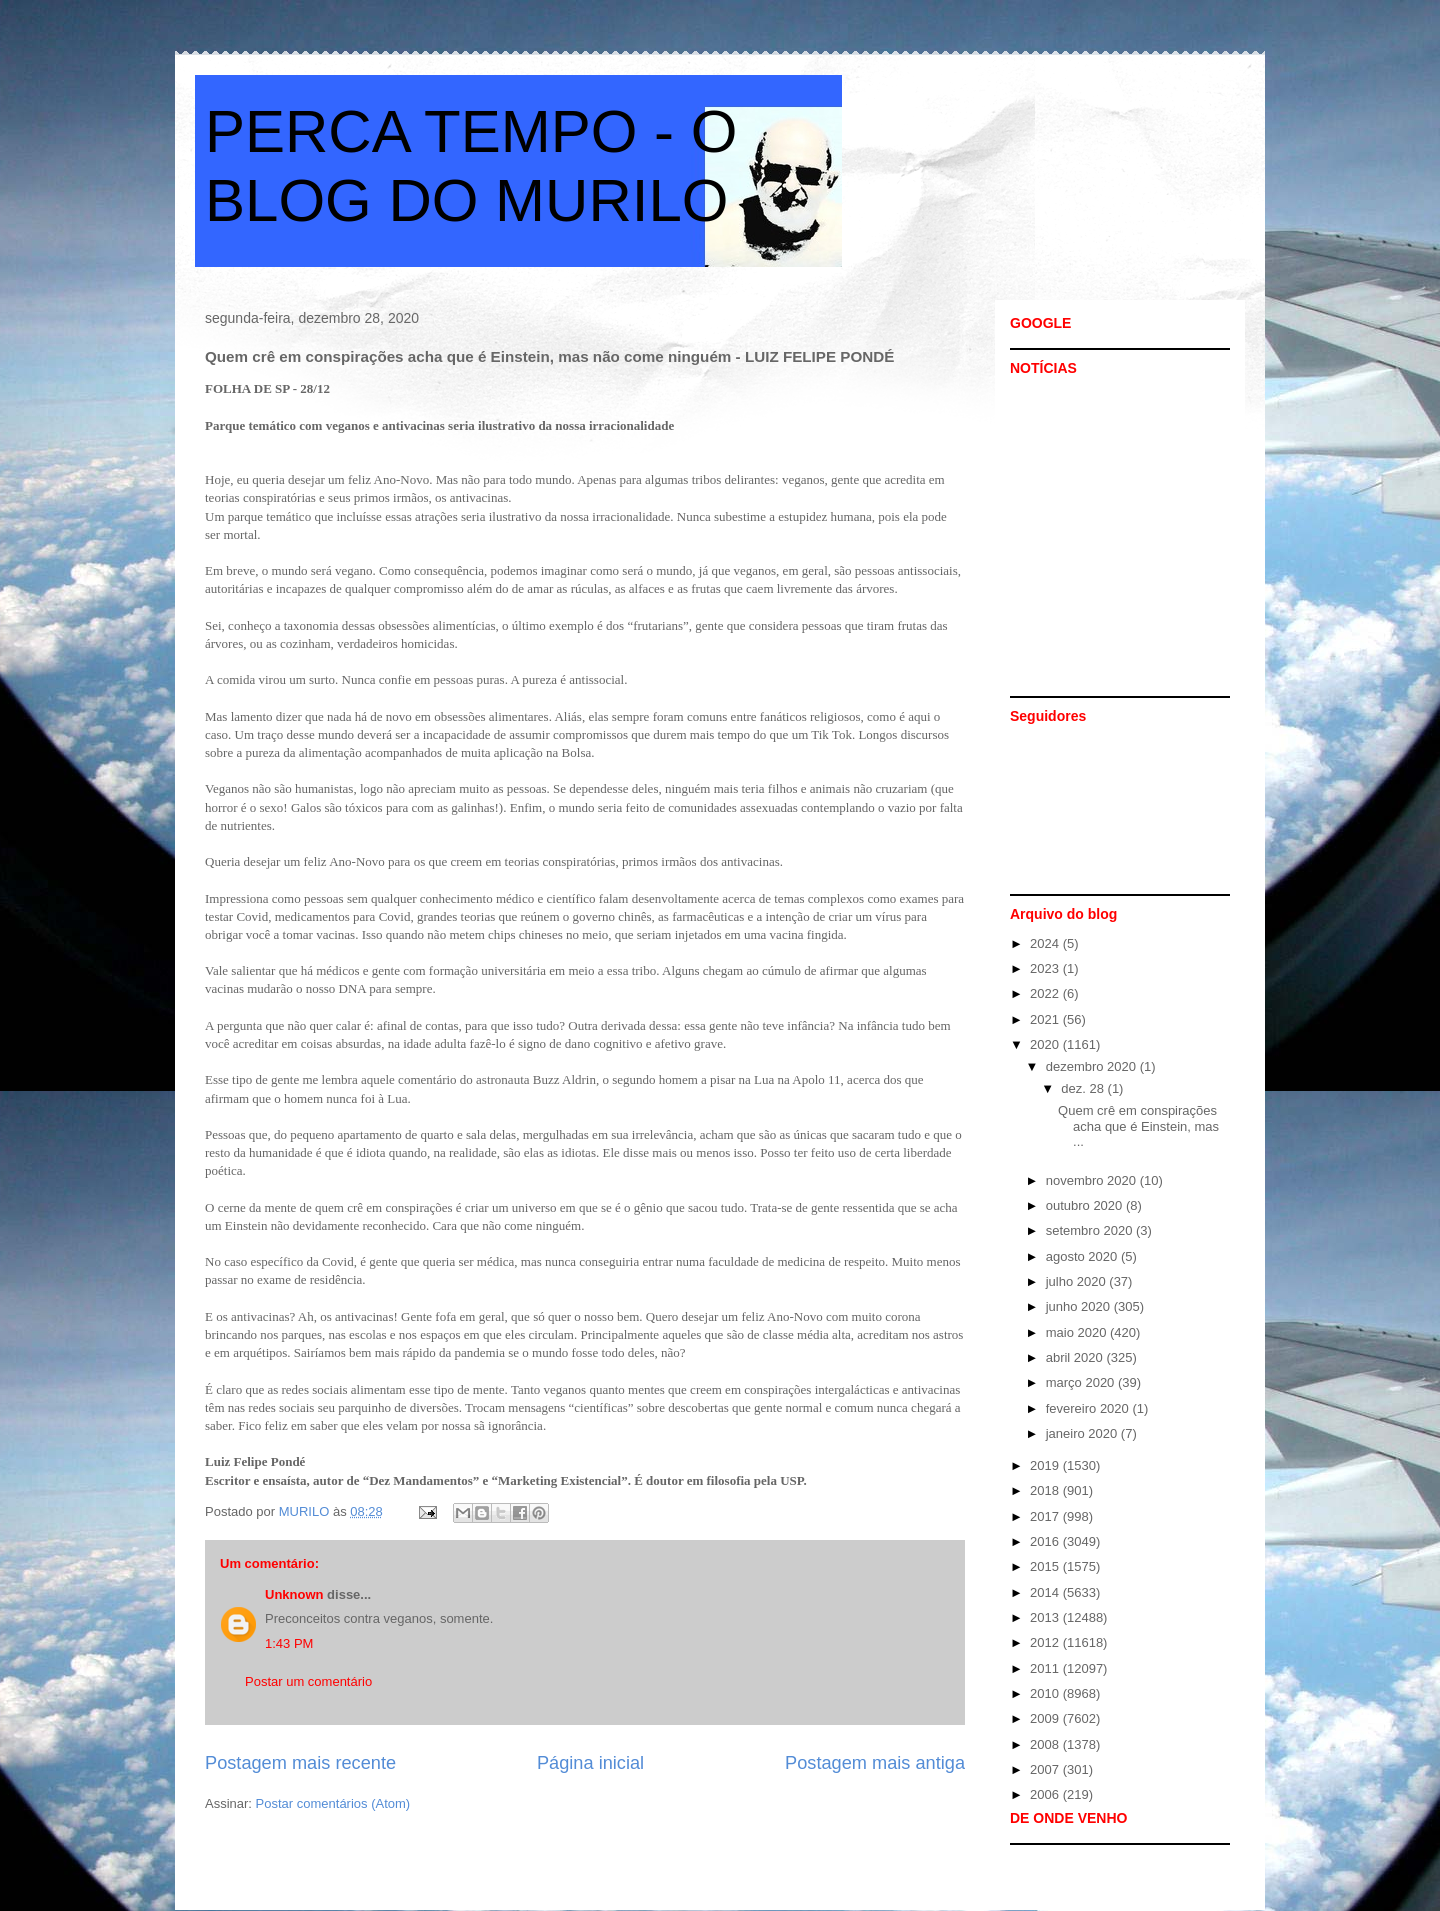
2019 (1046, 1465)
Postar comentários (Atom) (333, 1803)
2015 (1046, 1566)
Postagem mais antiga (875, 1763)
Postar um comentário (308, 1681)
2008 (1046, 1744)
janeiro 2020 (1083, 1433)
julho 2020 (1078, 1281)
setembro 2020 (1091, 1230)
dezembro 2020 (1093, 1066)
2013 (1046, 1617)
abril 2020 (1076, 1357)
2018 (1046, 1490)
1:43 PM (289, 1643)
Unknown (294, 1594)
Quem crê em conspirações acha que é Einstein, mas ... (1138, 1126)
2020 (1046, 1044)
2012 (1046, 1642)
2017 (1046, 1516)
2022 (1046, 993)
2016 (1046, 1541)
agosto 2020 (1083, 1256)
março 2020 (1082, 1382)
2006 (1046, 1794)
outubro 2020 (1086, 1205)
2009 (1046, 1718)
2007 (1046, 1769)
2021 (1046, 1019)
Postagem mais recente (300, 1763)
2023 (1046, 968)
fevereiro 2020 (1089, 1408)
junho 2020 (1080, 1306)
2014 (1046, 1592)
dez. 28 (1084, 1088)
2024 (1046, 943)
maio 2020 (1078, 1332)
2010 (1046, 1693)
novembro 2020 (1093, 1180)
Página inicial (590, 1763)
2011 (1046, 1668)
